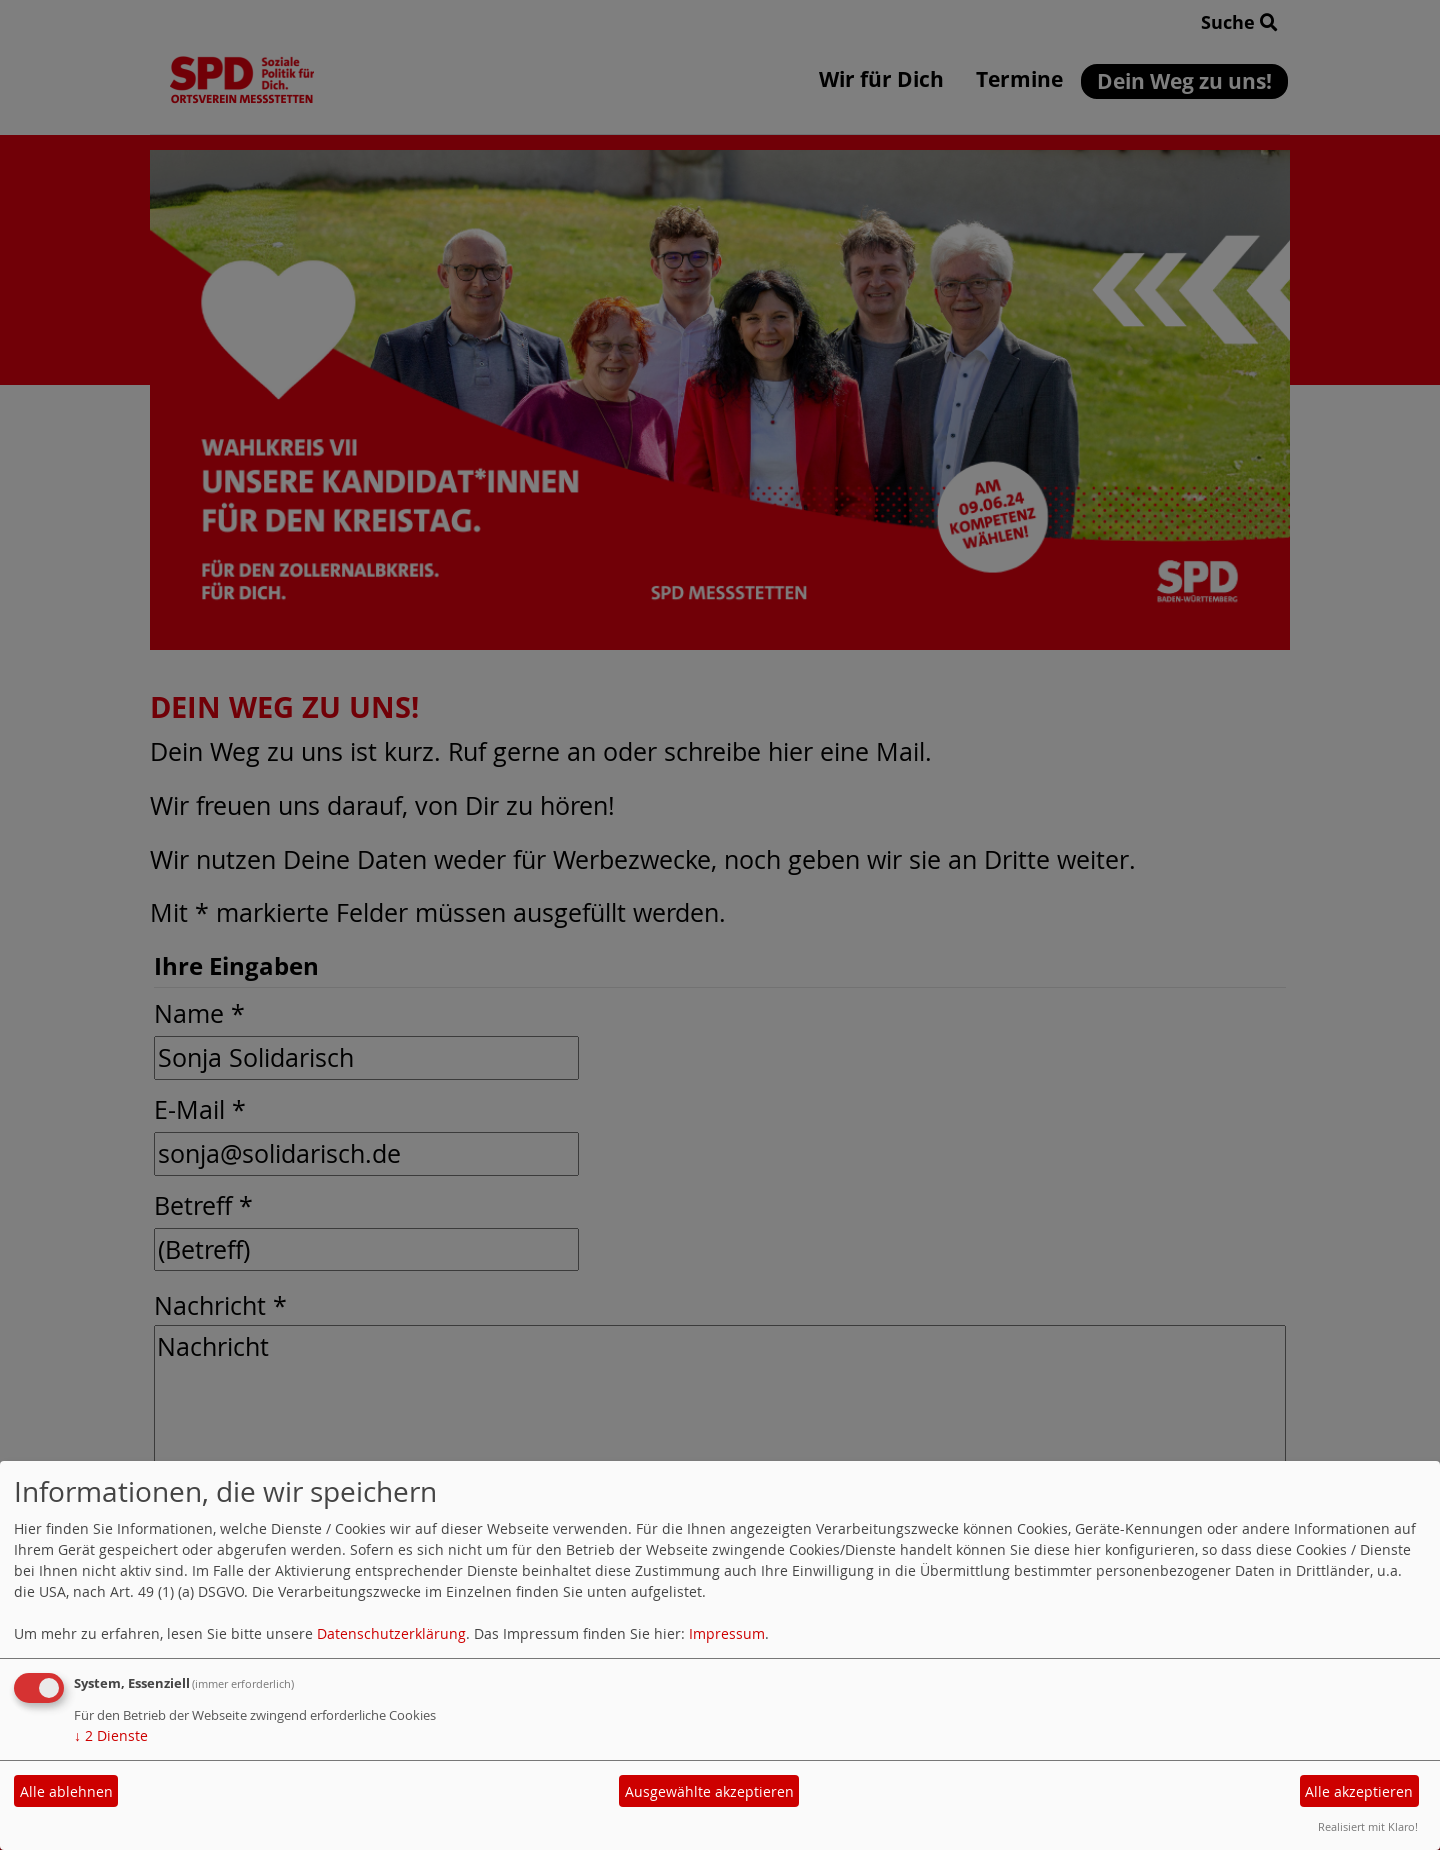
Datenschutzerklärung (391, 1633)
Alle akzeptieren (1359, 1791)
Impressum (727, 1633)
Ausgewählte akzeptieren (709, 1791)
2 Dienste (111, 1735)
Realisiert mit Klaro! (1368, 1826)
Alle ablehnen (66, 1791)
